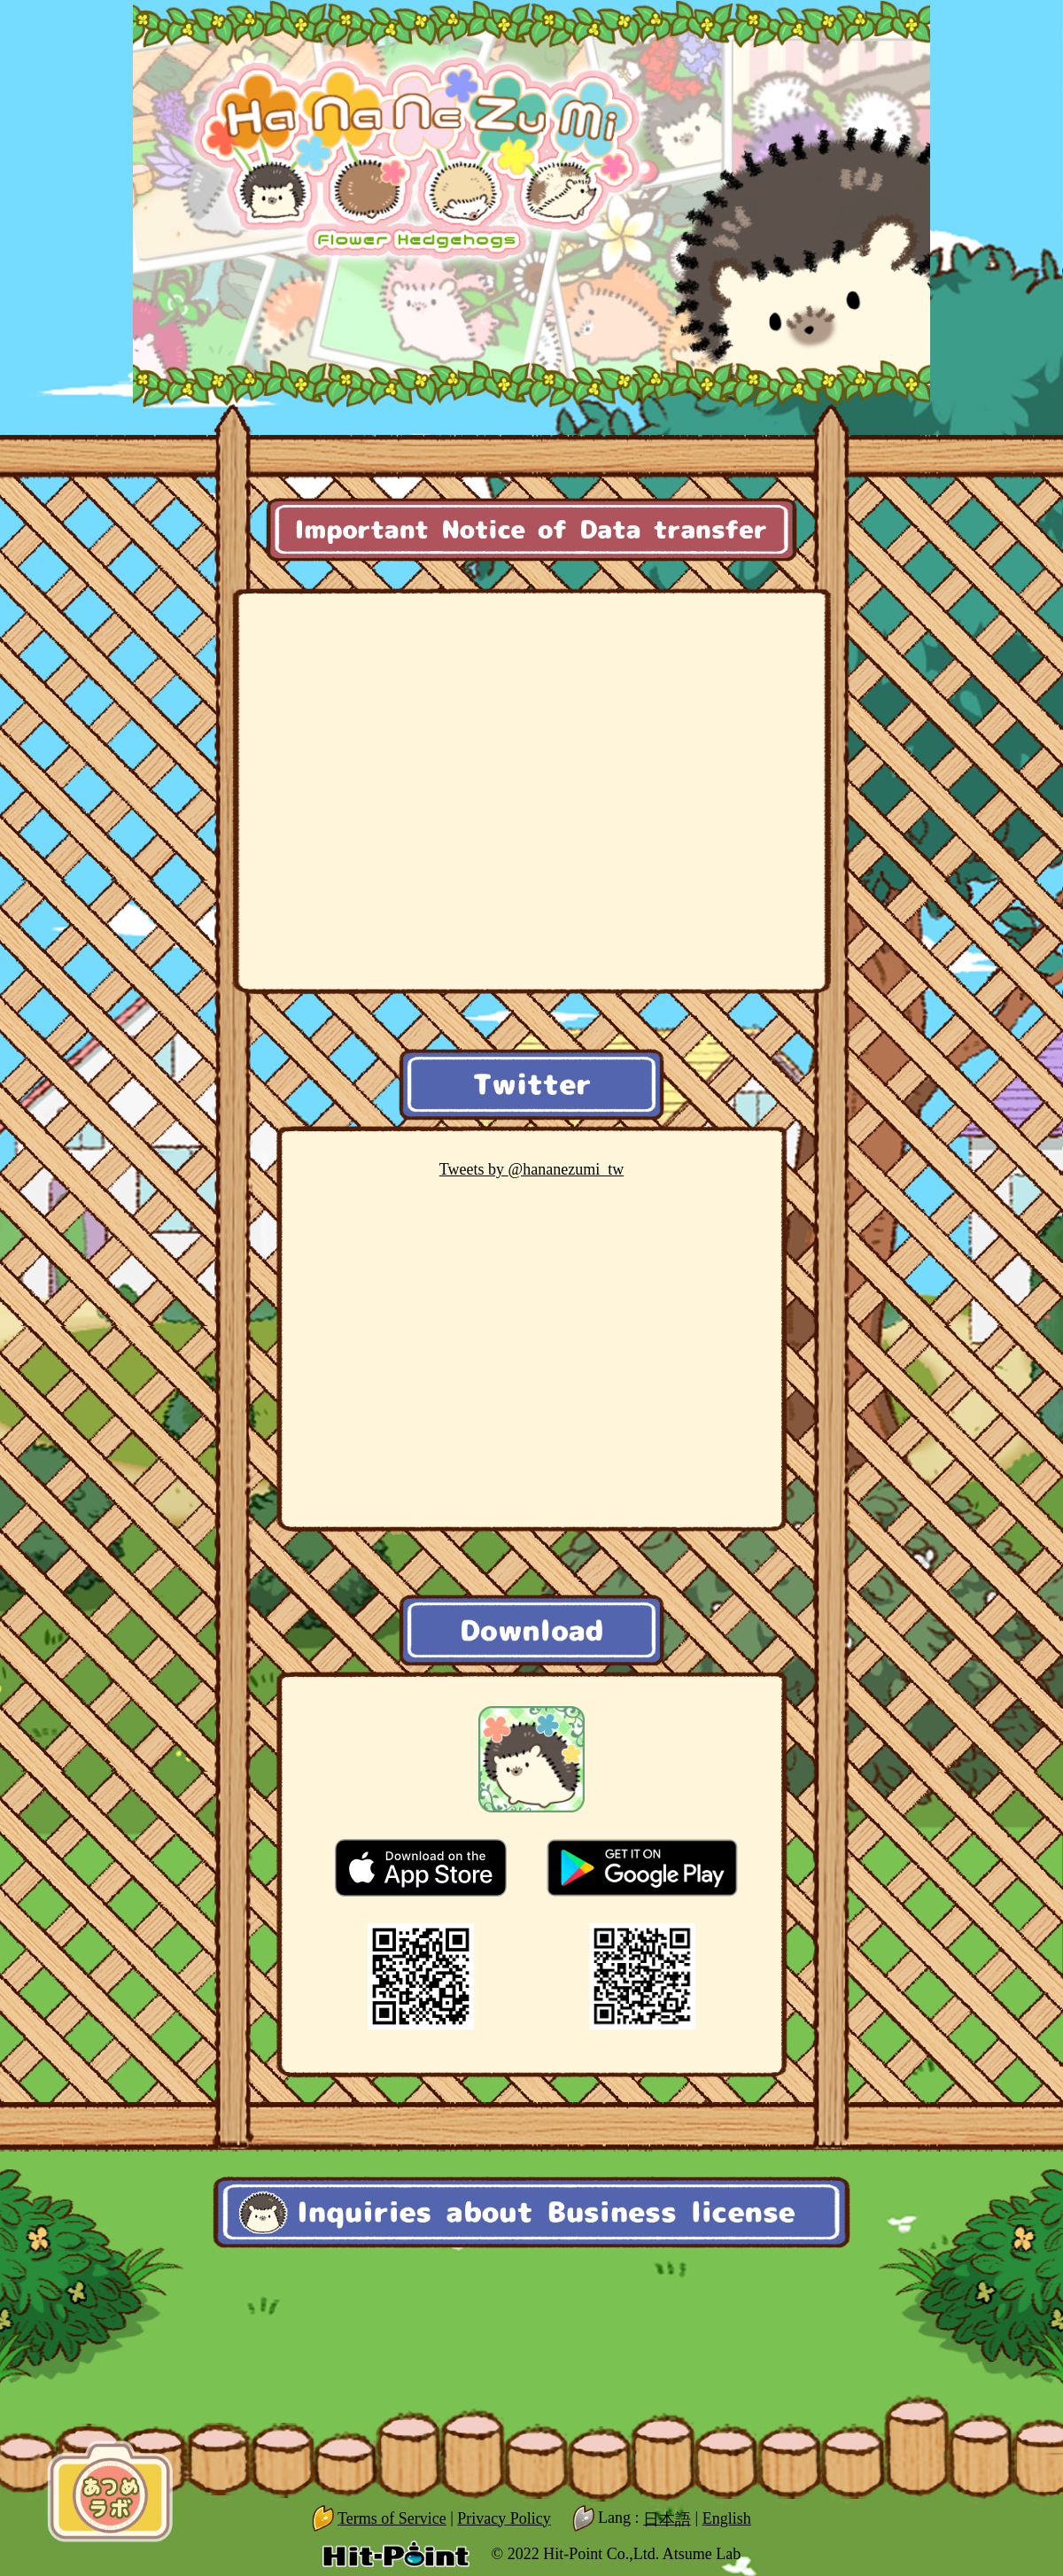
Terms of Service (392, 2518)
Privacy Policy (504, 2518)
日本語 (667, 2518)
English (726, 2518)
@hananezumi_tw (531, 1169)
